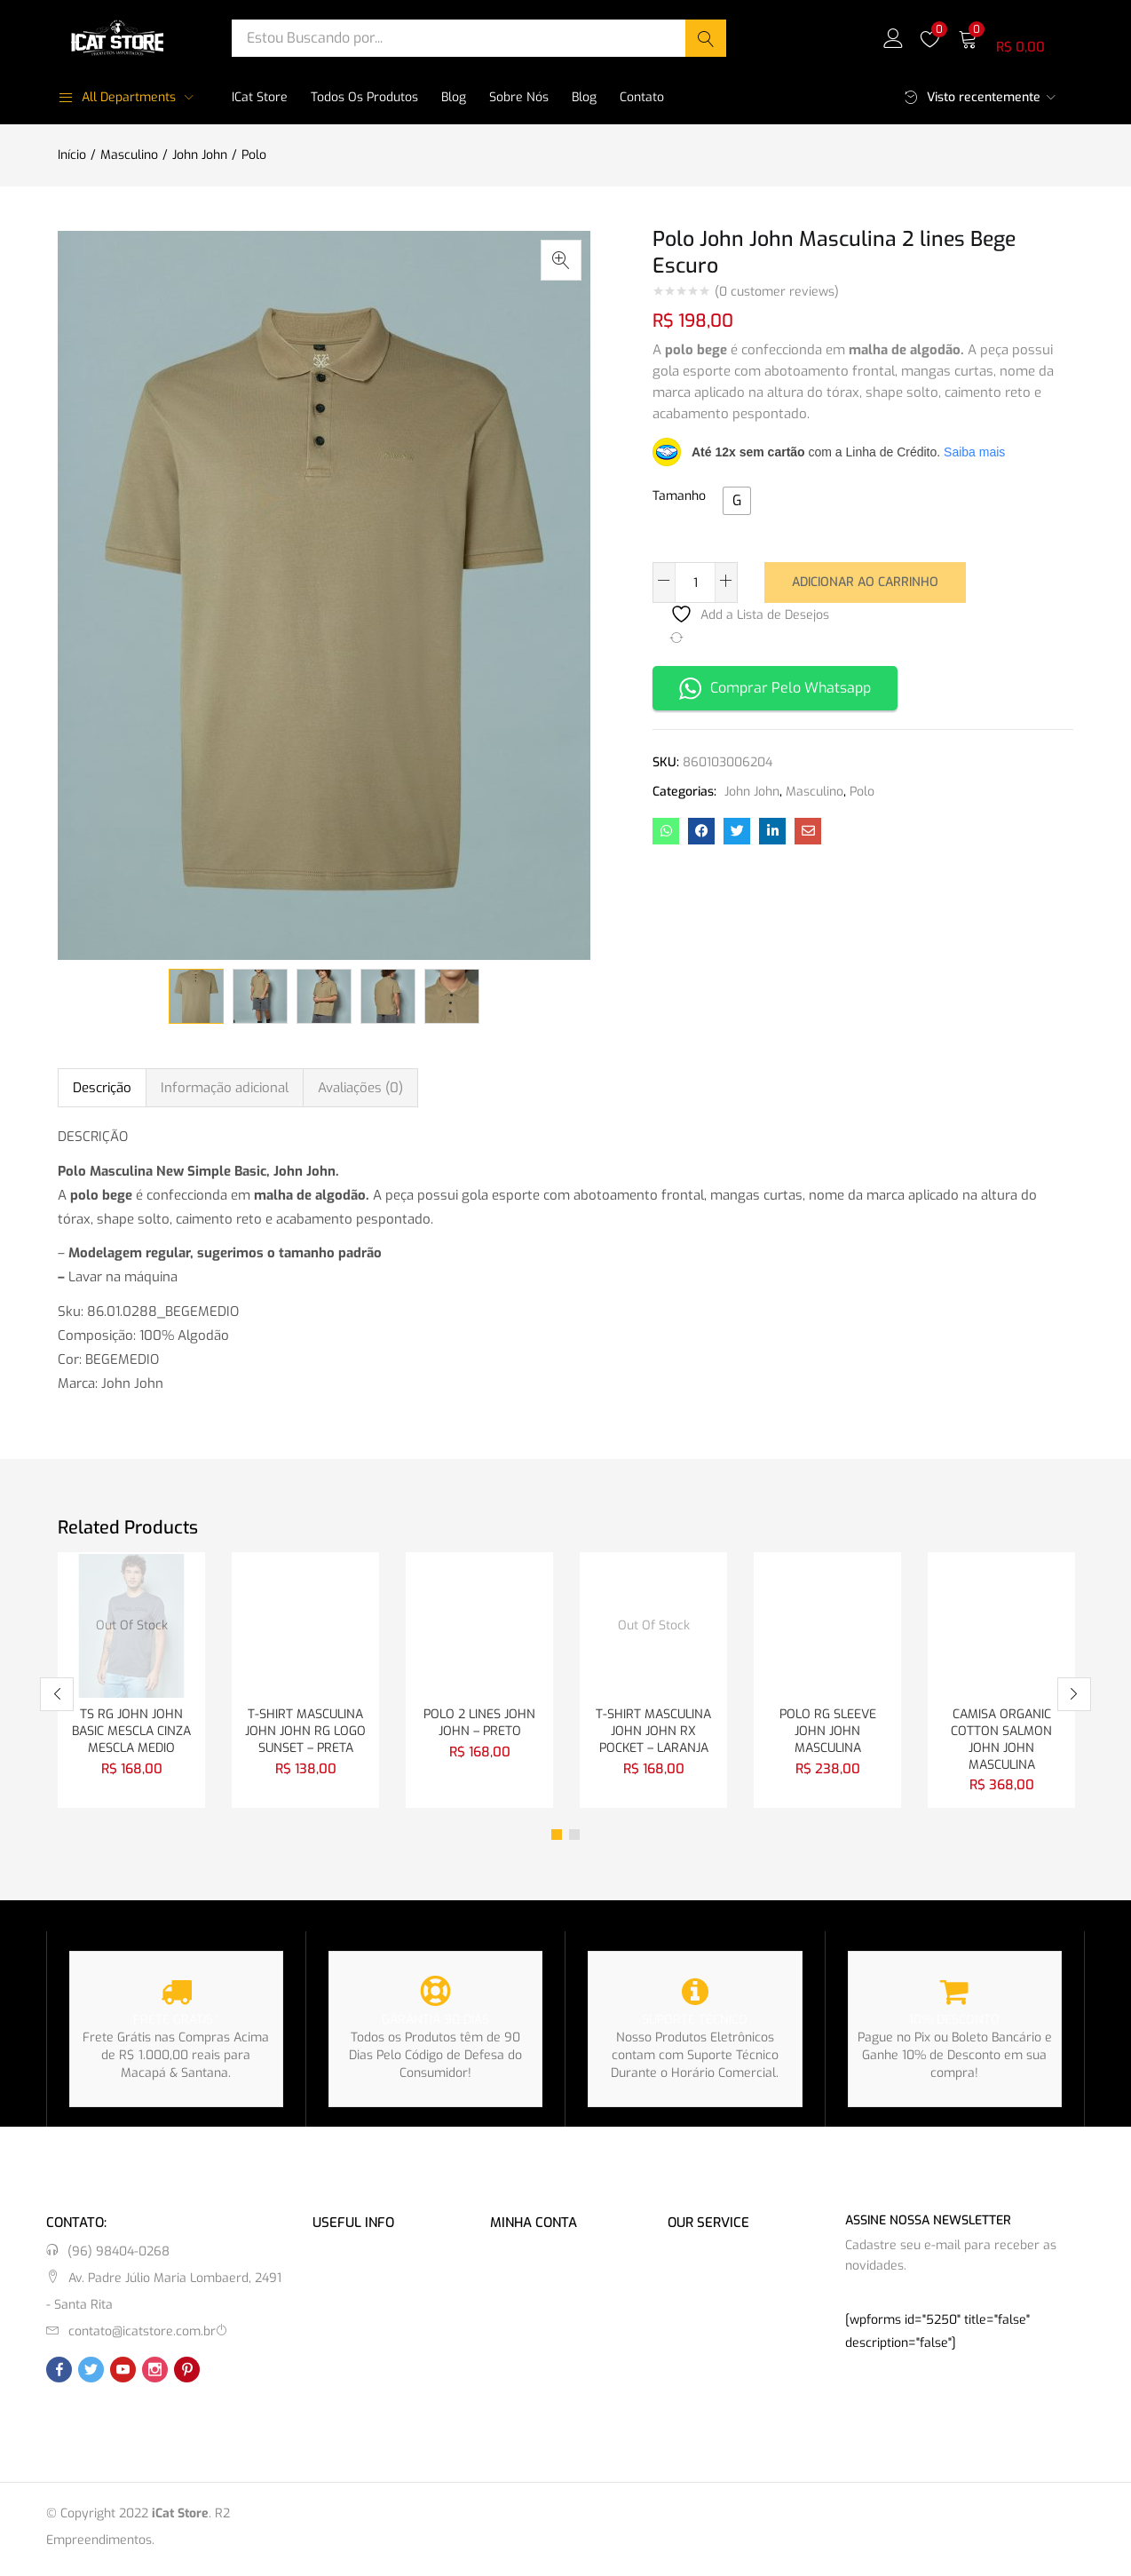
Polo (253, 155)
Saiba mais (974, 452)
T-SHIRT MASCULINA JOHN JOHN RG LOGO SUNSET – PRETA (305, 1733)
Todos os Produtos (364, 97)
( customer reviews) (777, 292)
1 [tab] (556, 1839)
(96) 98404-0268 (118, 2255)
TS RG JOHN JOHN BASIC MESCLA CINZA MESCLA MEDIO (131, 1733)
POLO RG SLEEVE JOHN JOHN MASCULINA (827, 1733)
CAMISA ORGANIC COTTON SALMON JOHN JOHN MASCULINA (1001, 1742)
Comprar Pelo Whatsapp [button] (775, 687)
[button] (1015, 38)
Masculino (129, 155)
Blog (453, 97)
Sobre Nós (519, 97)
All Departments (117, 97)
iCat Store (260, 97)
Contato (642, 97)
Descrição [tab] (102, 1088)
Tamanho (679, 495)
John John (199, 155)
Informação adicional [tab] (225, 1088)
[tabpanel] (131, 1682)
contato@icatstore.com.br (142, 2335)
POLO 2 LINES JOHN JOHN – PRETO (479, 1724)
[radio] (737, 500)
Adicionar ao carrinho (865, 581)
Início (72, 155)
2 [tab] (574, 1839)
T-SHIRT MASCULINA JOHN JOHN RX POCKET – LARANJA (653, 1733)
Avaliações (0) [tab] (360, 1088)
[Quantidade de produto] (695, 582)
